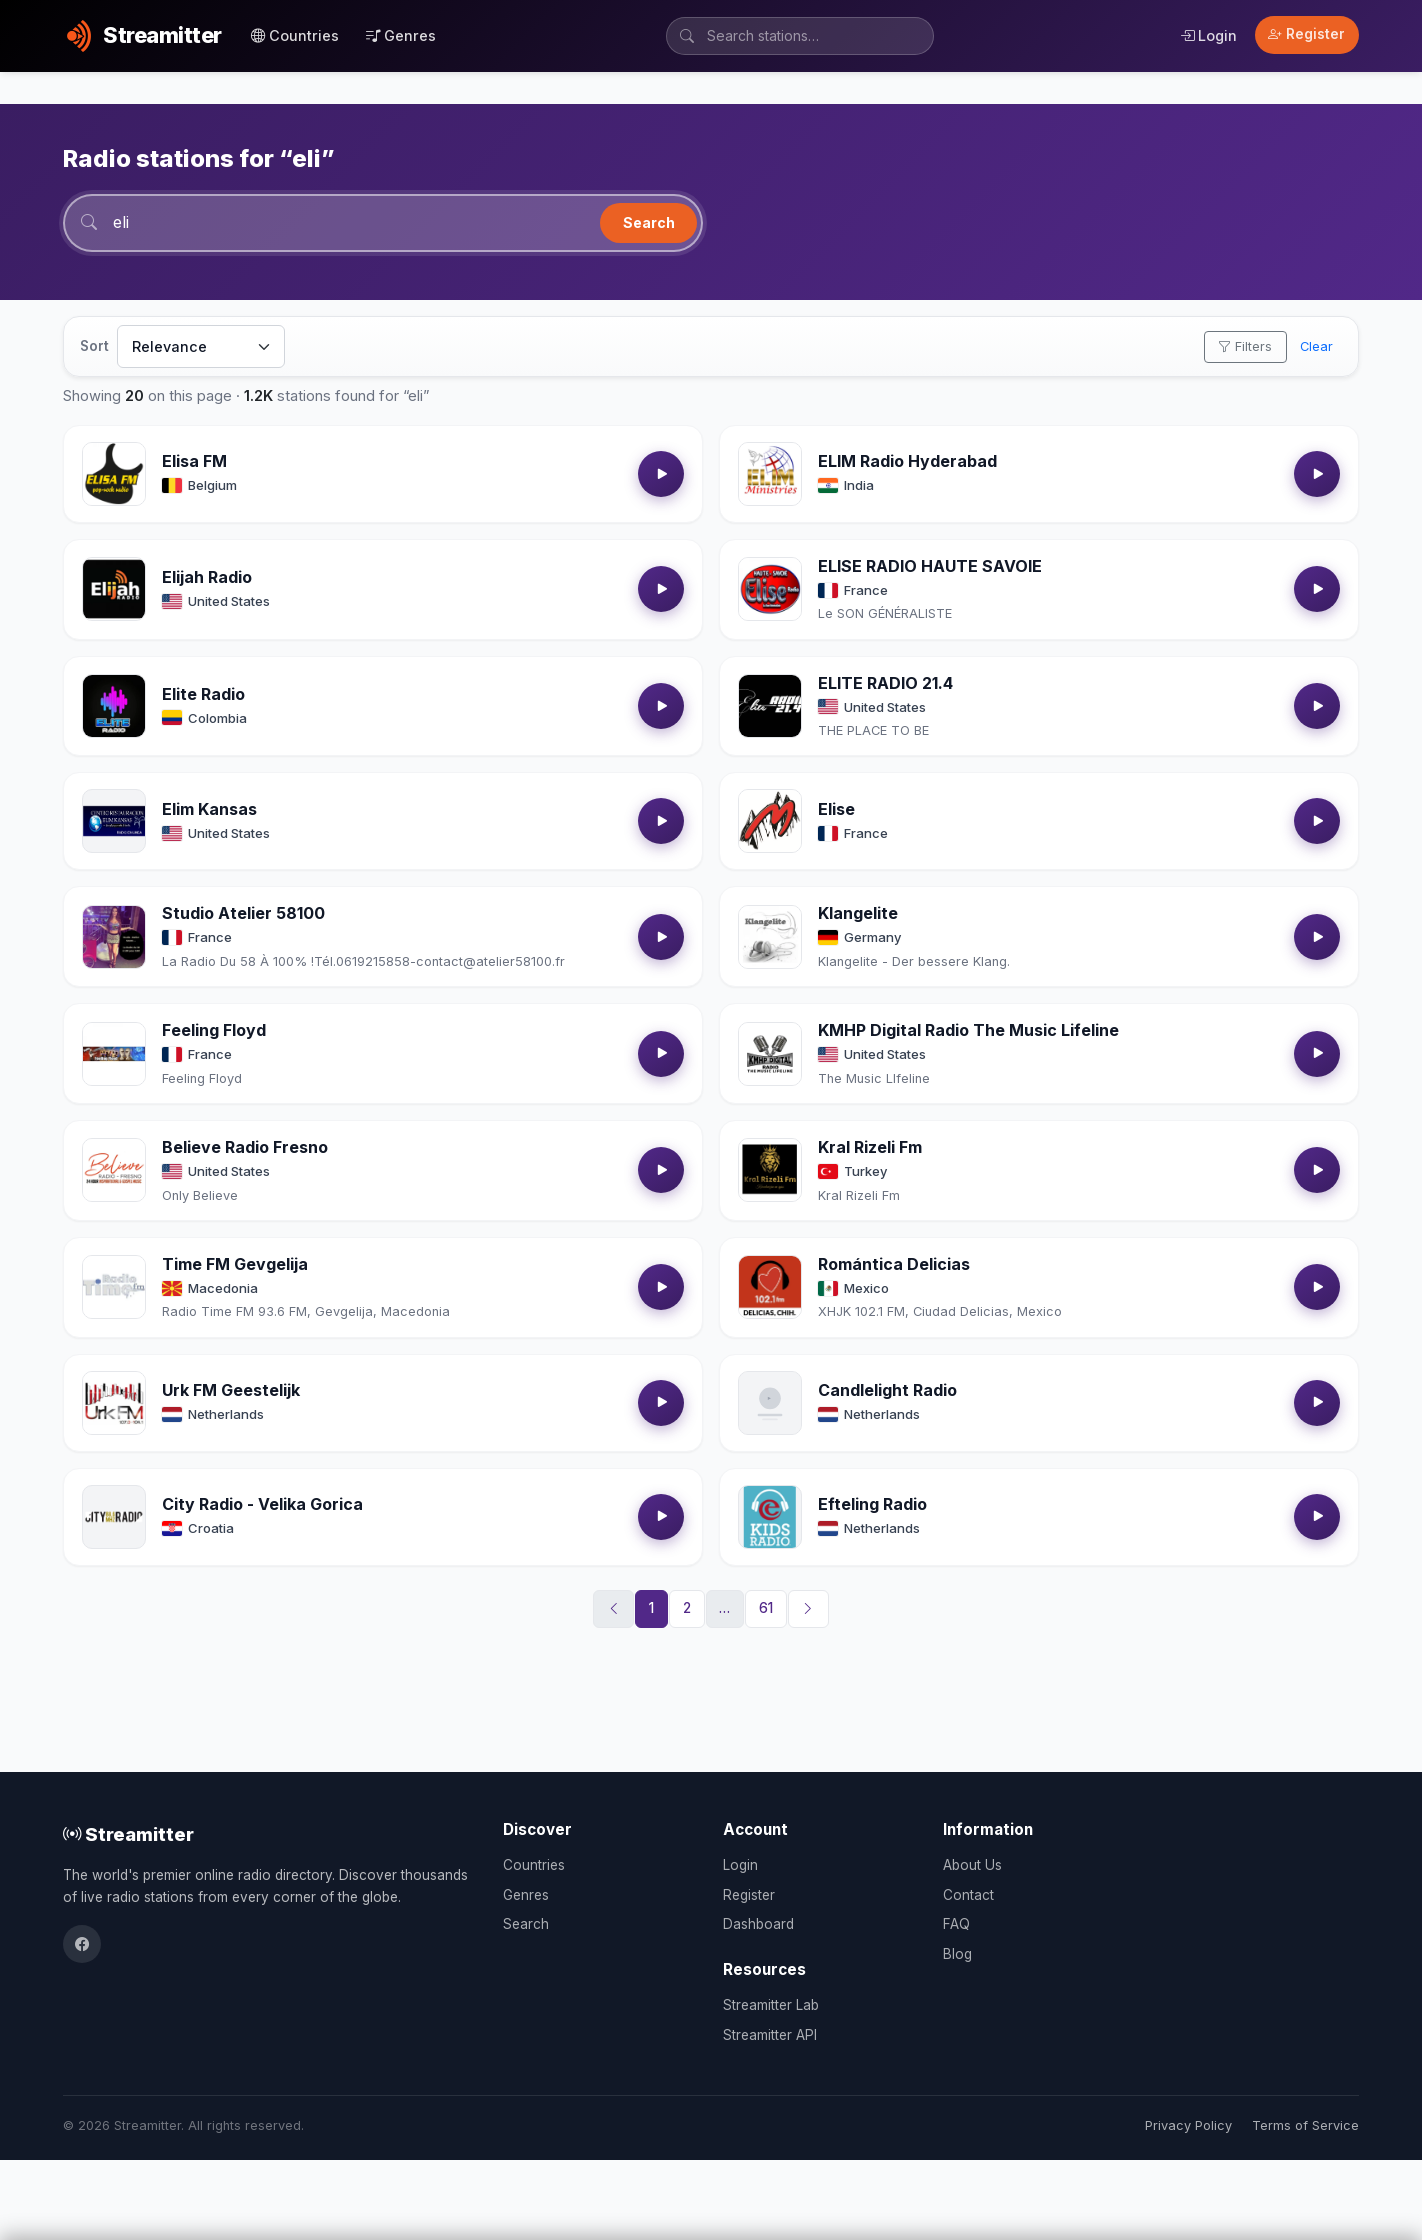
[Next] (809, 1609)
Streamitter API (770, 2035)
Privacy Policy (1188, 2125)
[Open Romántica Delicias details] (770, 1287)
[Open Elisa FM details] (114, 474)
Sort (94, 346)
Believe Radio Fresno (245, 1147)
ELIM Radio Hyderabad (907, 461)
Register (1306, 34)
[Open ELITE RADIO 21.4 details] (770, 706)
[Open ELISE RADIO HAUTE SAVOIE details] (770, 589)
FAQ (956, 1924)
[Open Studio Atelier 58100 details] (114, 937)
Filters (1245, 346)
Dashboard (758, 1924)
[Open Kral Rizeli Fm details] (770, 1170)
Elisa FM (194, 461)
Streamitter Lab (771, 2005)
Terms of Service (1305, 2125)
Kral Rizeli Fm (870, 1147)
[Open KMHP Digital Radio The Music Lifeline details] (770, 1054)
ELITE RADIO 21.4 (885, 683)
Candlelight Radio (887, 1390)
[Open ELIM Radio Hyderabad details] (770, 474)
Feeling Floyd (214, 1030)
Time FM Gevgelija (235, 1264)
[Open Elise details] (770, 821)
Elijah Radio (207, 577)
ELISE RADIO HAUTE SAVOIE (930, 566)
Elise (836, 809)
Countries (295, 35)
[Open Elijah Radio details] (114, 589)
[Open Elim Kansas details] (114, 821)
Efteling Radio (872, 1504)
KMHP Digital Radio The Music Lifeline (968, 1030)
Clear (1316, 346)
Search (649, 222)
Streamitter (128, 1834)
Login (1208, 35)
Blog (957, 1954)
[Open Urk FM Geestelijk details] (114, 1403)
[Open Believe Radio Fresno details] (114, 1170)
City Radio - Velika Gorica (262, 1504)
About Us (972, 1865)
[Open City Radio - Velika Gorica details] (114, 1517)
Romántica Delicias (894, 1264)
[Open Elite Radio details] (114, 706)
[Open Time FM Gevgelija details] (114, 1287)
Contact (968, 1895)
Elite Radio (203, 694)
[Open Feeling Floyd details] (114, 1054)
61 (766, 1608)
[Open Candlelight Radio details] (770, 1403)
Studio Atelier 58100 (243, 913)
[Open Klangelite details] (770, 937)
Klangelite (858, 913)
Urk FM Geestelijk (231, 1390)
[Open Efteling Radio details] (770, 1517)
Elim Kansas (209, 809)
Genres (401, 35)
